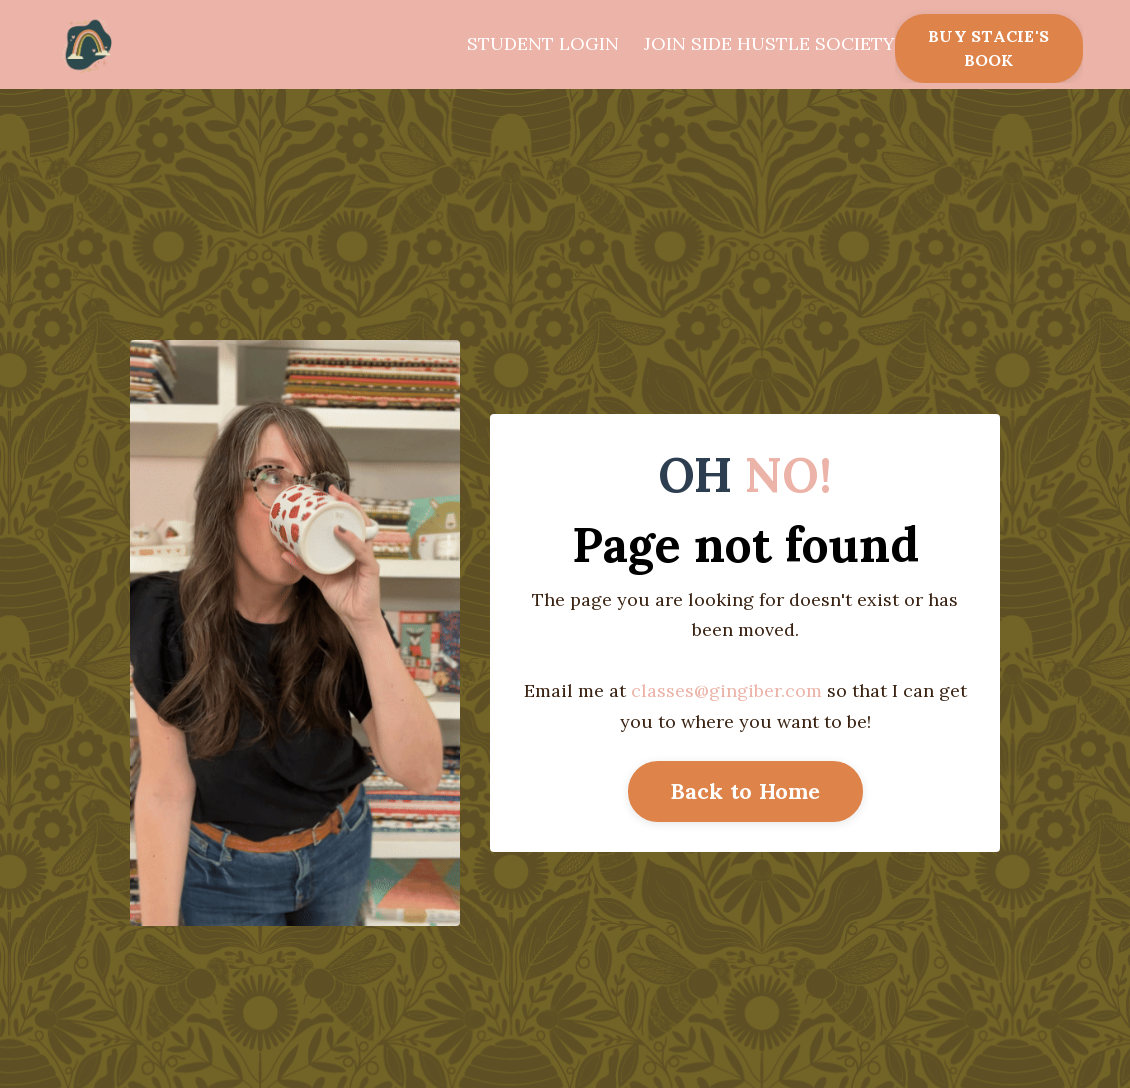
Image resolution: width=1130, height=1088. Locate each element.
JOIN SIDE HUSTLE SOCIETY (769, 43)
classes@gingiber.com (726, 690)
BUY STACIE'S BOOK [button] (988, 48)
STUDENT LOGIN (543, 43)
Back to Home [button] (745, 791)
